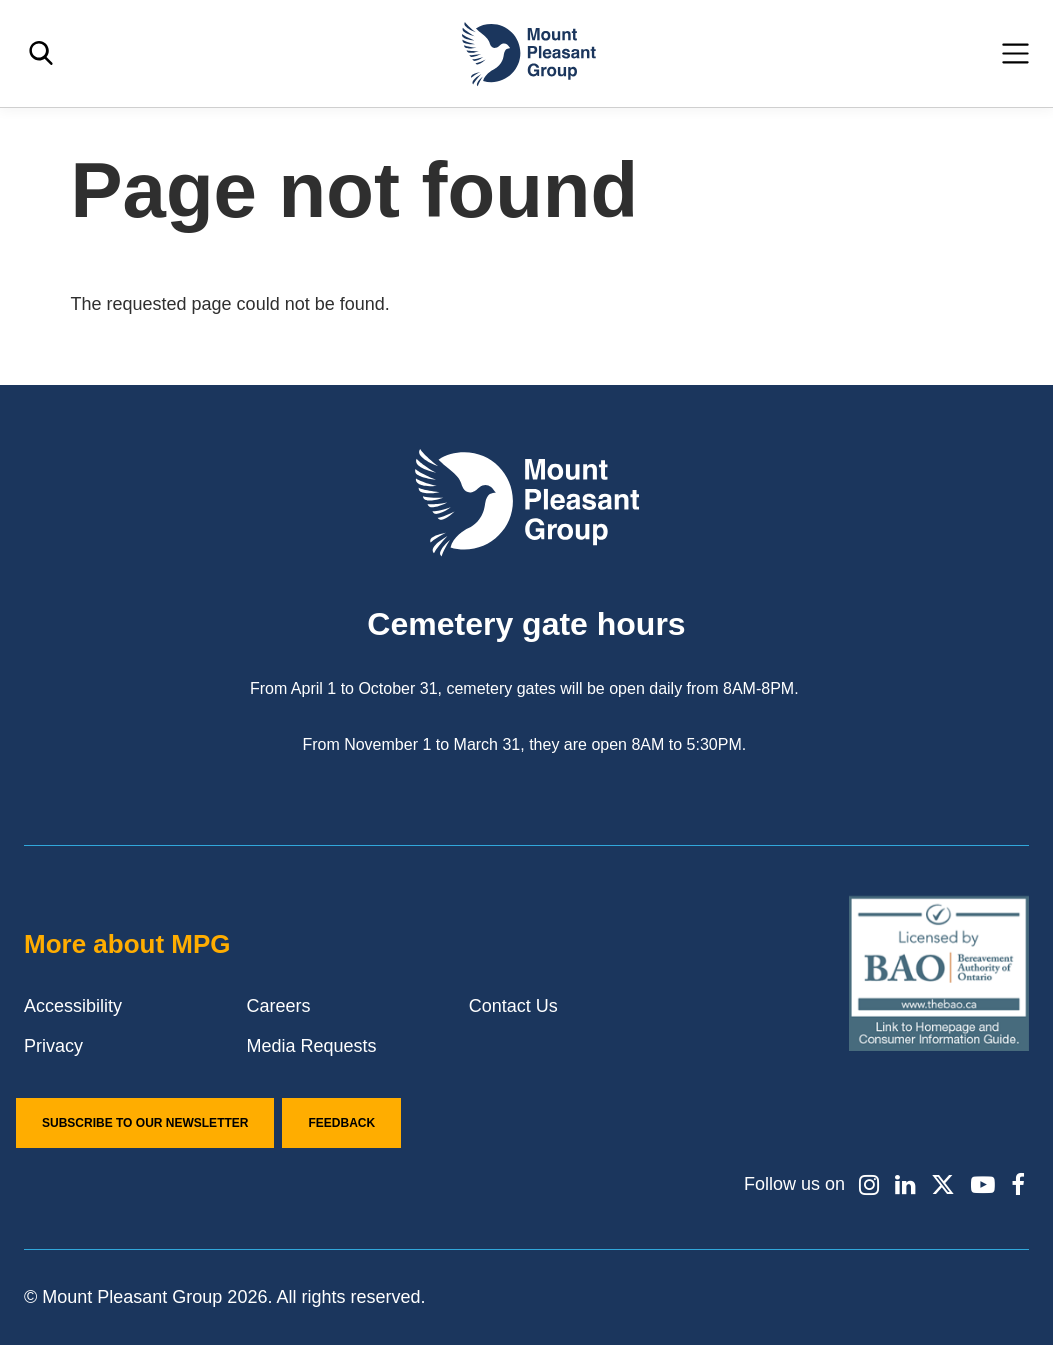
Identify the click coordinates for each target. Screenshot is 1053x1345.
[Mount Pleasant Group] (527, 53)
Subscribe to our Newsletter (145, 1123)
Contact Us (513, 1006)
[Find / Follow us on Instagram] (867, 1185)
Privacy (53, 1046)
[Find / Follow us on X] (943, 1185)
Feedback (341, 1123)
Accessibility (73, 1006)
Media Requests (311, 1046)
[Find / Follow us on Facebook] (1018, 1185)
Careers (278, 1006)
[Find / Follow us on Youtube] (983, 1185)
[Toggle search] (41, 53)
